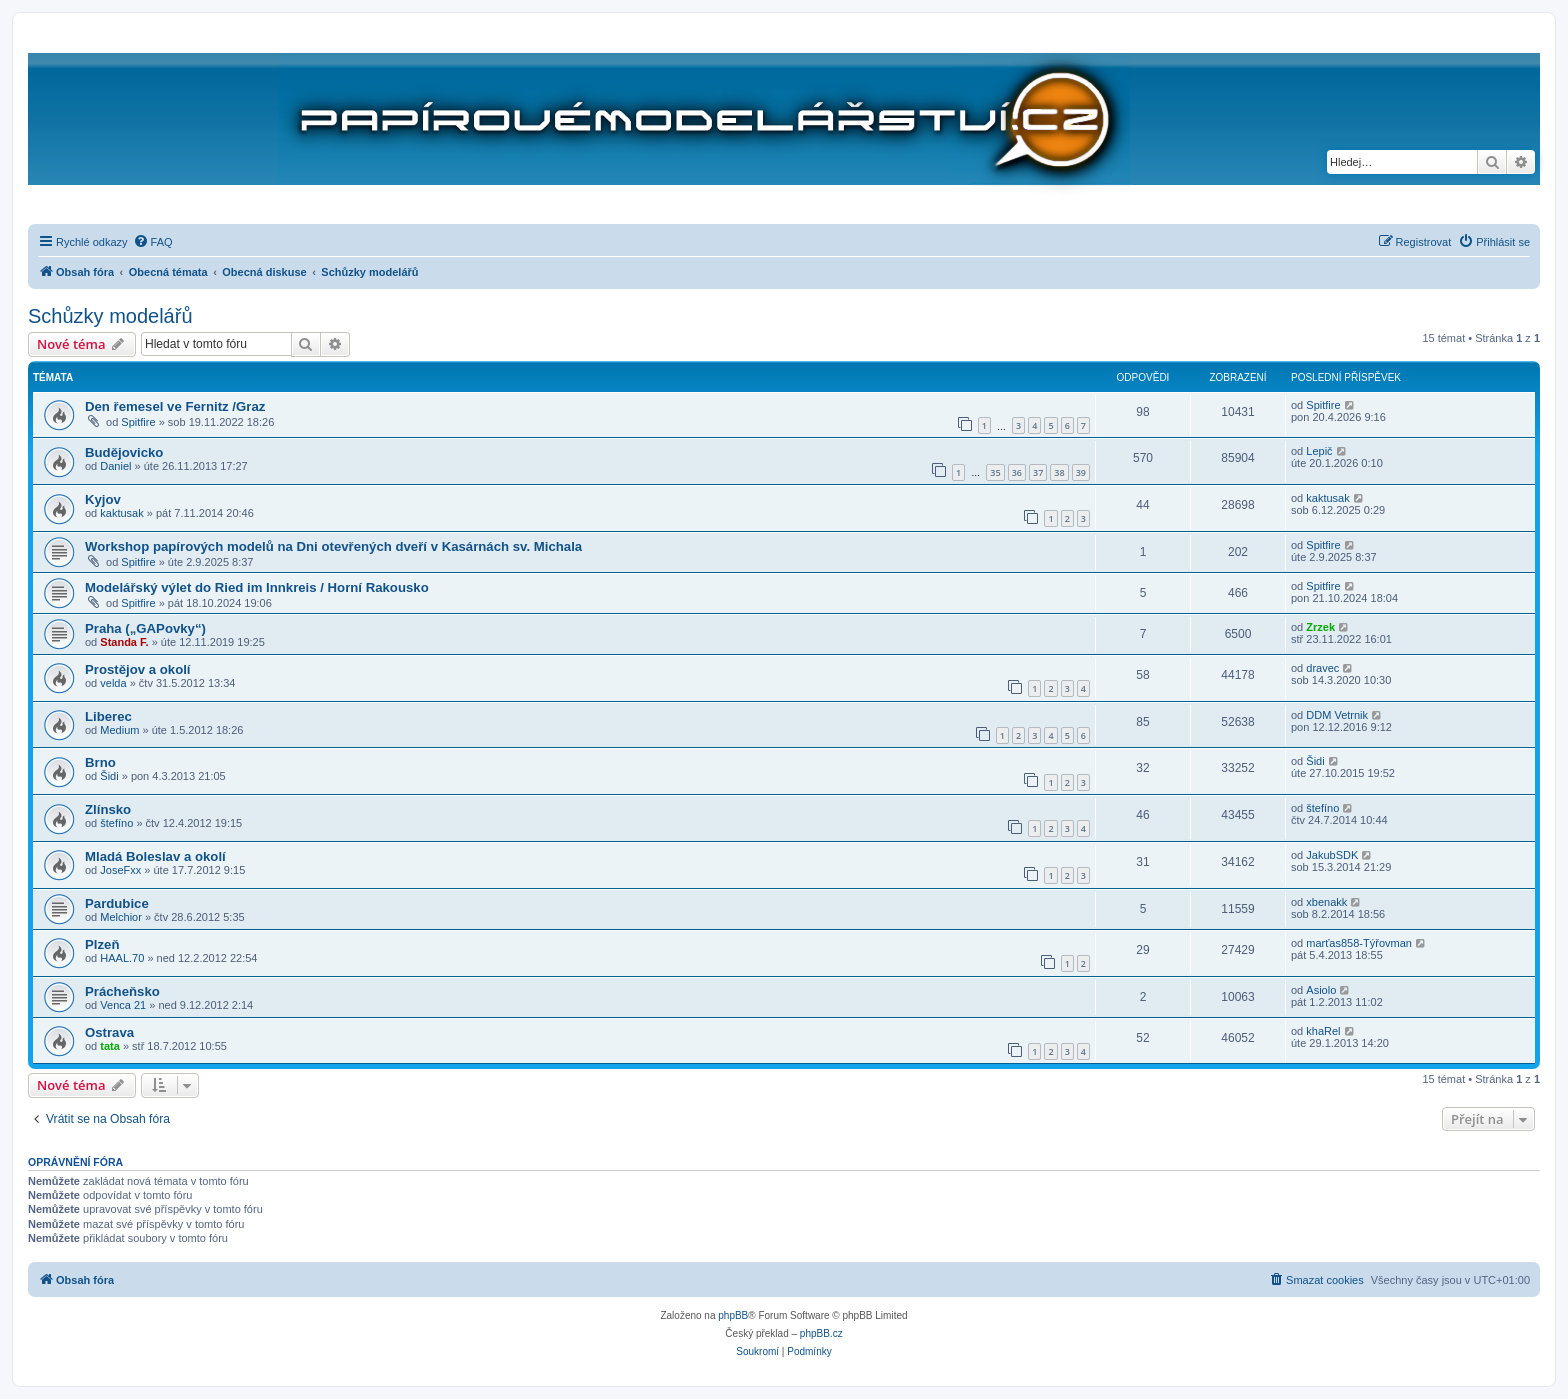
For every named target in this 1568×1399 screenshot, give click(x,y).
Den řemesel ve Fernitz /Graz (175, 406)
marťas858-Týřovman (1359, 943)
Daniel (115, 466)
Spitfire (138, 422)
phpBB (733, 1315)
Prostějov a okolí (138, 669)
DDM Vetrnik (1337, 715)
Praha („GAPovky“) (145, 628)
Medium (119, 730)
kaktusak (121, 513)
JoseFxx (120, 870)
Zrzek (1320, 627)
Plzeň (102, 944)
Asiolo (1321, 990)
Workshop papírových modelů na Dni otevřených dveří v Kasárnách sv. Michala (333, 546)
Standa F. (124, 642)
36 (1017, 472)
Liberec (108, 716)
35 (995, 472)
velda (113, 683)
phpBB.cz (821, 1333)
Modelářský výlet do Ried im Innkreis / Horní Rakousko (257, 587)
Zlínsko (108, 809)
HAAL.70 (122, 958)
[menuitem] (153, 242)
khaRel (1323, 1031)
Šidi (109, 776)
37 (1038, 472)
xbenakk (1326, 902)
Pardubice (117, 903)
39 (1081, 472)
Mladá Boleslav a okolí (155, 856)
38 (1059, 472)
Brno (100, 762)
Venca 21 (123, 1005)
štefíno (116, 823)
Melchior (121, 917)
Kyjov (103, 499)
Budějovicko (124, 452)
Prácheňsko (122, 991)
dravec (1322, 668)
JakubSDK (1332, 855)
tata (110, 1046)
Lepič (1319, 451)
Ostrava (109, 1032)
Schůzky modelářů (110, 316)
